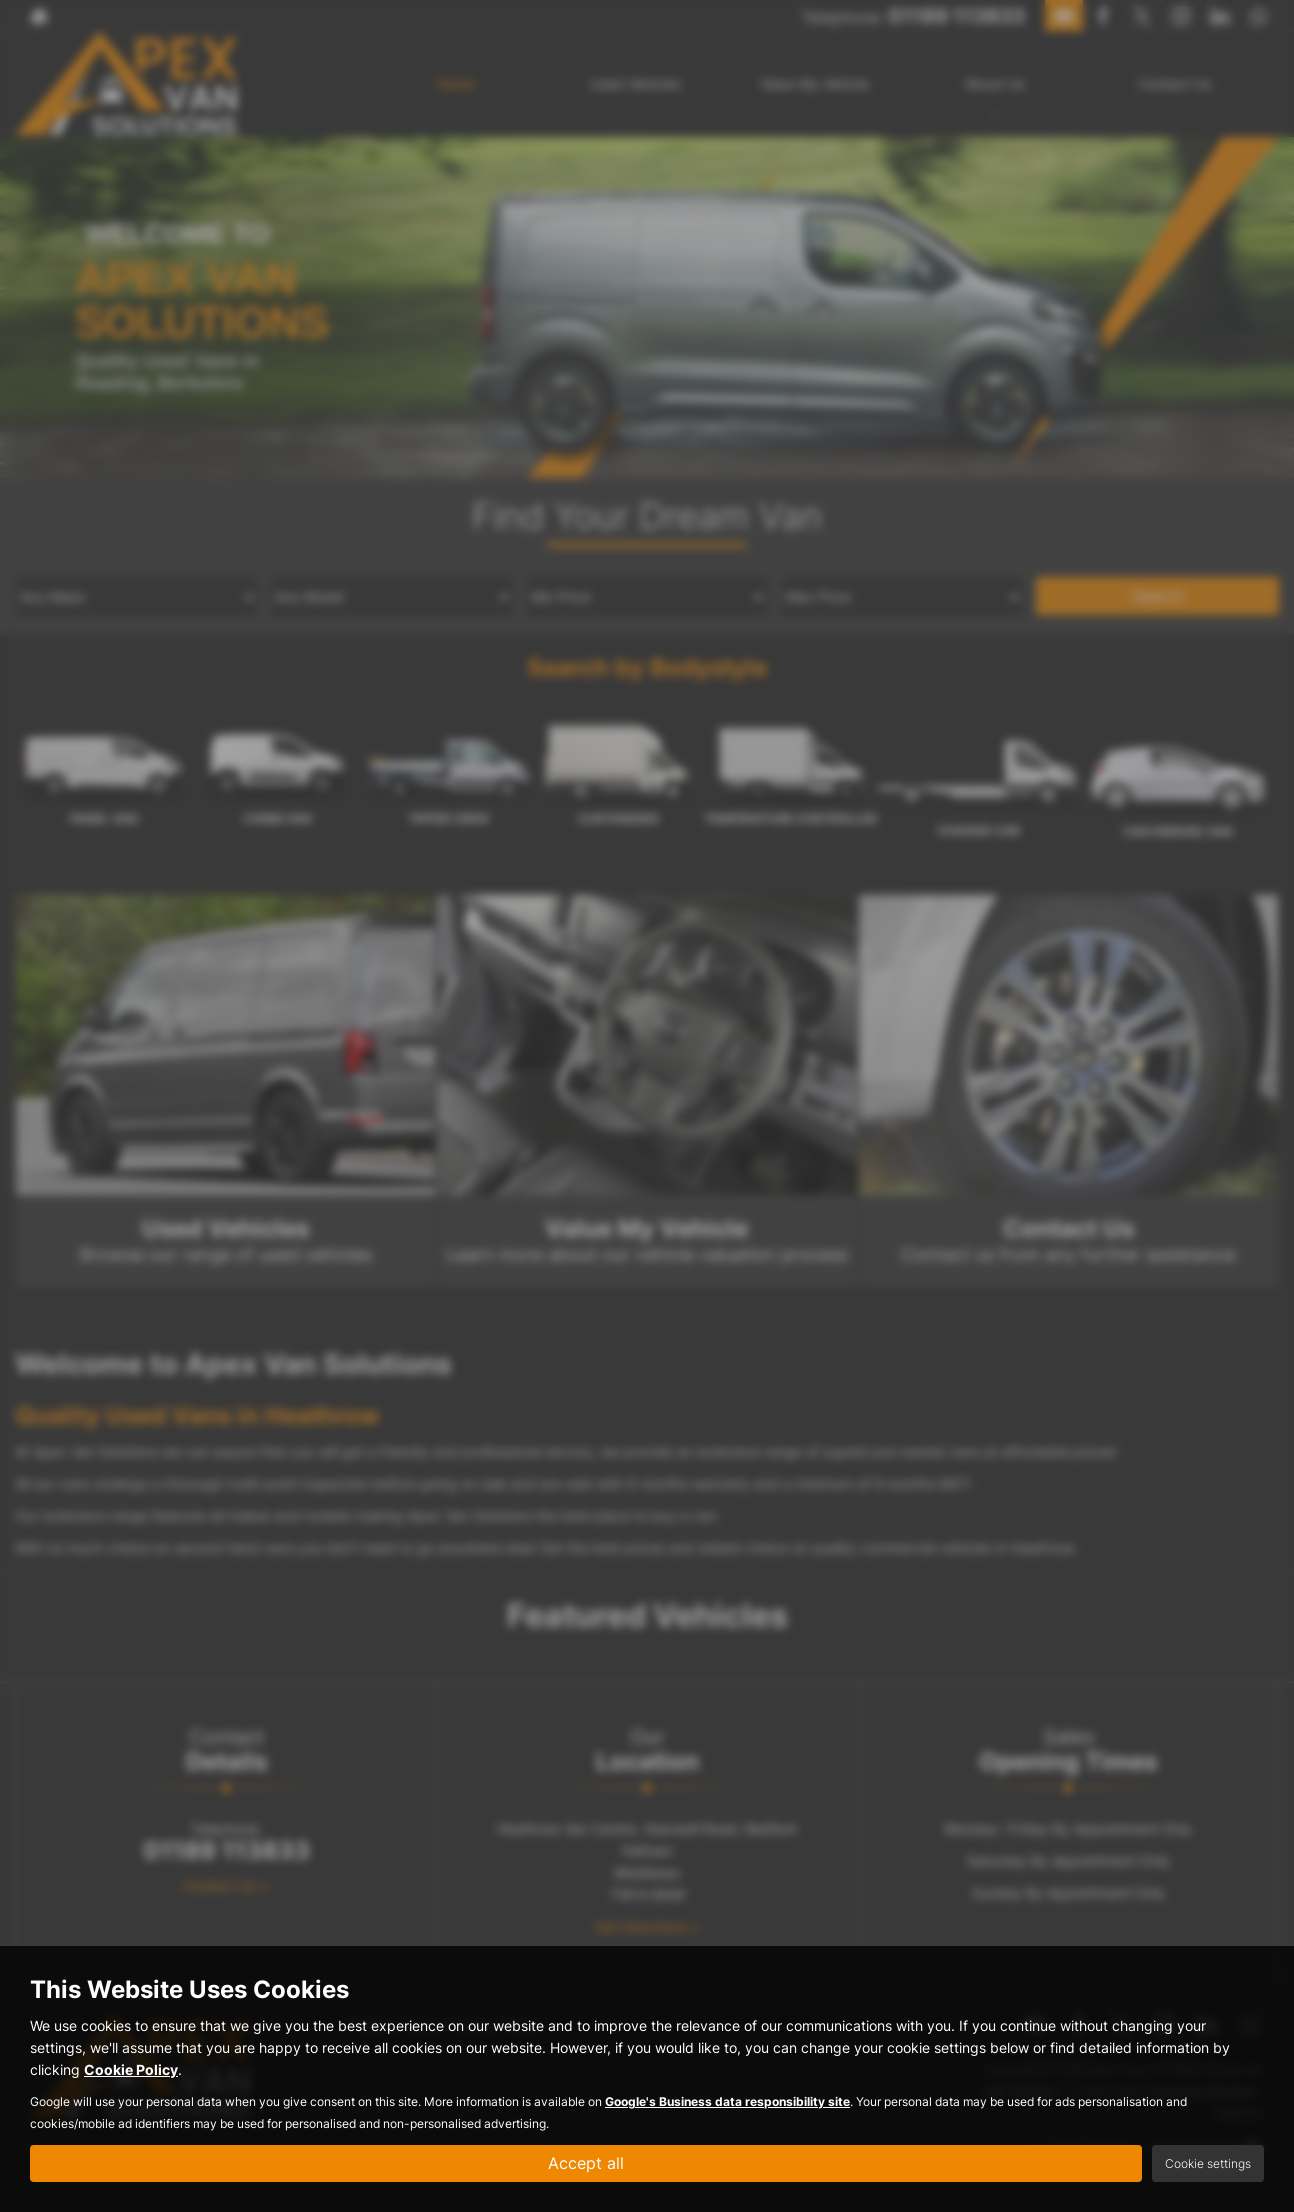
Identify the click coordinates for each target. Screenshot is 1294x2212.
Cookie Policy (131, 2069)
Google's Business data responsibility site (727, 2101)
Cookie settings (1208, 2163)
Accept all (586, 2163)
